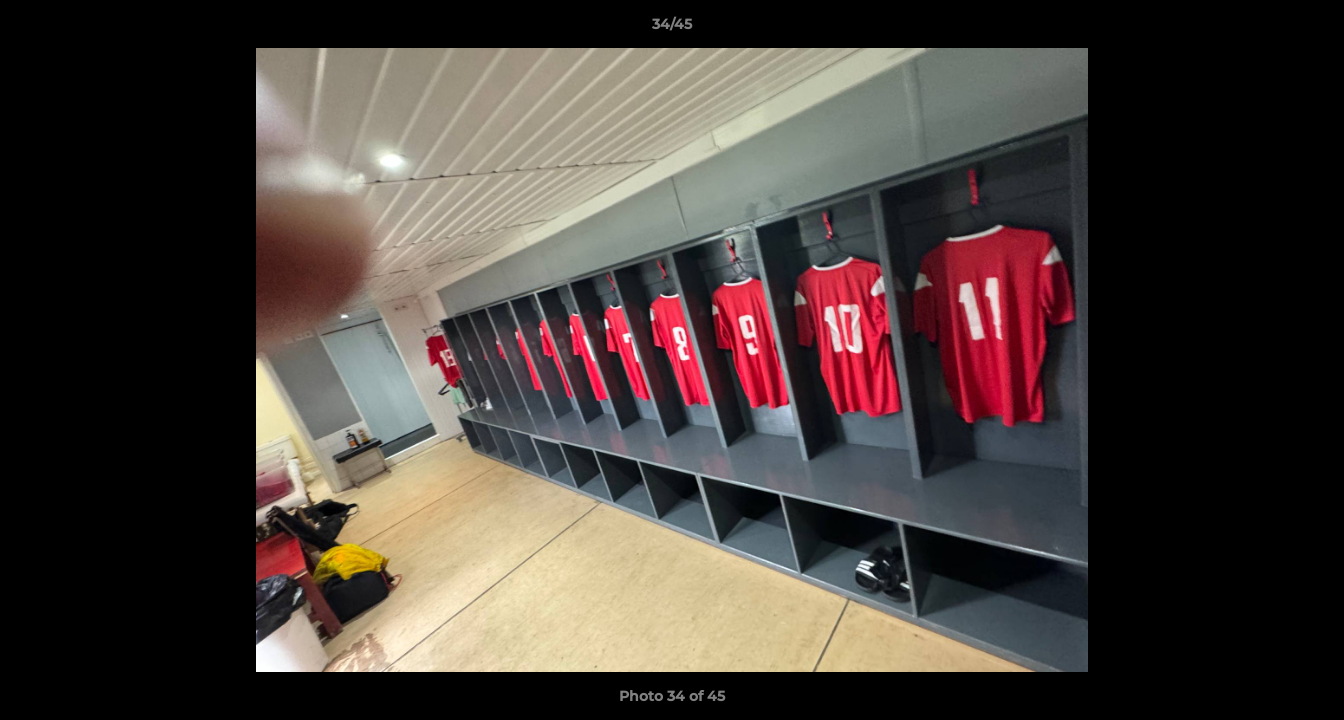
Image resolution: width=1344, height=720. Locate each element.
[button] (1308, 29)
